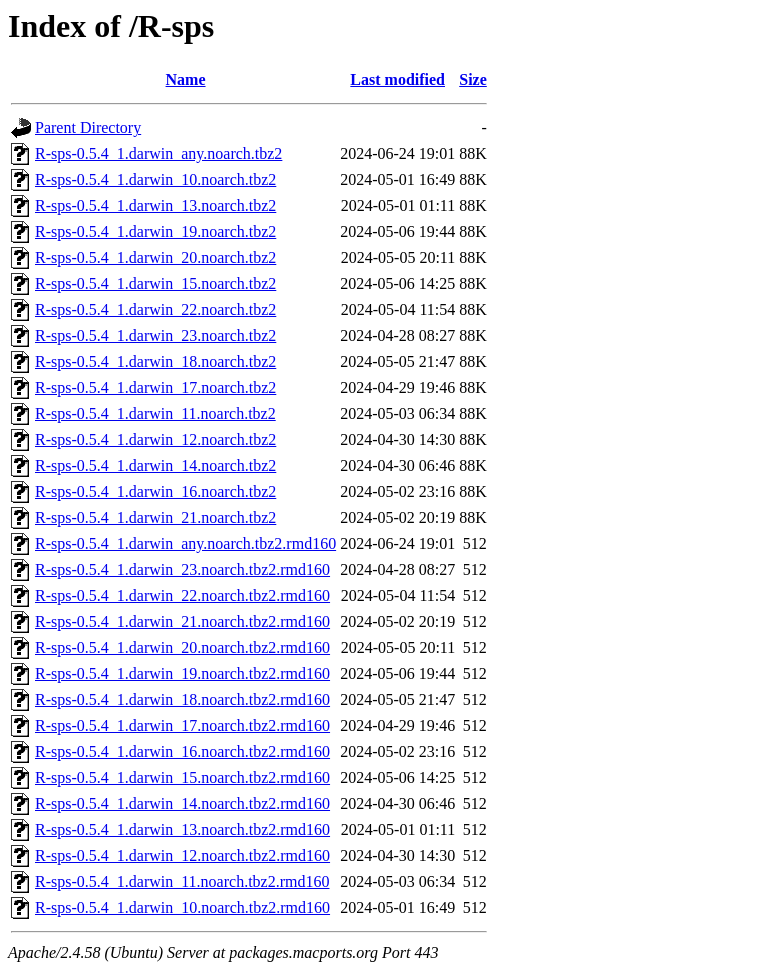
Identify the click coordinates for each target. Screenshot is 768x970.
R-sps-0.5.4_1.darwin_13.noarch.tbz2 (155, 205)
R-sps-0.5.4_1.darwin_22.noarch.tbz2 (155, 309)
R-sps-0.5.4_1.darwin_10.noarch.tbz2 (155, 179)
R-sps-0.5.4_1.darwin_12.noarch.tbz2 (155, 439)
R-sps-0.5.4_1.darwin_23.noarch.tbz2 (155, 335)
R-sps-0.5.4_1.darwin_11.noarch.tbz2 (155, 413)
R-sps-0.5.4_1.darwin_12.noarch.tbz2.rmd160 (182, 855)
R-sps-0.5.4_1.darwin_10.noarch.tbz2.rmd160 (182, 907)
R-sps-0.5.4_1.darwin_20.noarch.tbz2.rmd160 (182, 647)
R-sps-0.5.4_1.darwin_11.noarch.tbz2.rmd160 (182, 881)
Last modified (397, 79)
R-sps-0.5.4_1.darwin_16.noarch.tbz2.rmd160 (182, 751)
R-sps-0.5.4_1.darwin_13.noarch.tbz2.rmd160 (182, 829)
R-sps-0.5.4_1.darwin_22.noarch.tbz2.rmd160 (182, 595)
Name (186, 79)
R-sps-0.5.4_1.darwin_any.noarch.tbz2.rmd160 (185, 543)
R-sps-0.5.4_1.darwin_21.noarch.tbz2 (155, 517)
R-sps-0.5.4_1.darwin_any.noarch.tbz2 (158, 153)
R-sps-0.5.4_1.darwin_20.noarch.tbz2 (155, 257)
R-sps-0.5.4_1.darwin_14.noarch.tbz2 (155, 465)
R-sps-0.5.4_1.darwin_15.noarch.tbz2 (155, 283)
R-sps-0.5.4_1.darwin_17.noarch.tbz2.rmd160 (182, 725)
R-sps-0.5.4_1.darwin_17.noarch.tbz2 (155, 387)
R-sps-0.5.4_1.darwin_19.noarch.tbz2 (155, 231)
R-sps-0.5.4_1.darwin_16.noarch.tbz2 (155, 491)
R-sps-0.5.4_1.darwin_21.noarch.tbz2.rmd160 (182, 621)
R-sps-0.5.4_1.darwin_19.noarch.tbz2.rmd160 (182, 673)
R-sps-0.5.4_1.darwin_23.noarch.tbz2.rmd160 (182, 569)
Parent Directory (88, 127)
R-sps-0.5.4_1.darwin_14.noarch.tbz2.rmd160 (182, 803)
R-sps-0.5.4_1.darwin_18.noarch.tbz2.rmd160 (182, 699)
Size (473, 79)
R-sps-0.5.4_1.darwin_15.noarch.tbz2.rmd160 (182, 777)
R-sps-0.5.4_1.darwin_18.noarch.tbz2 (155, 361)
